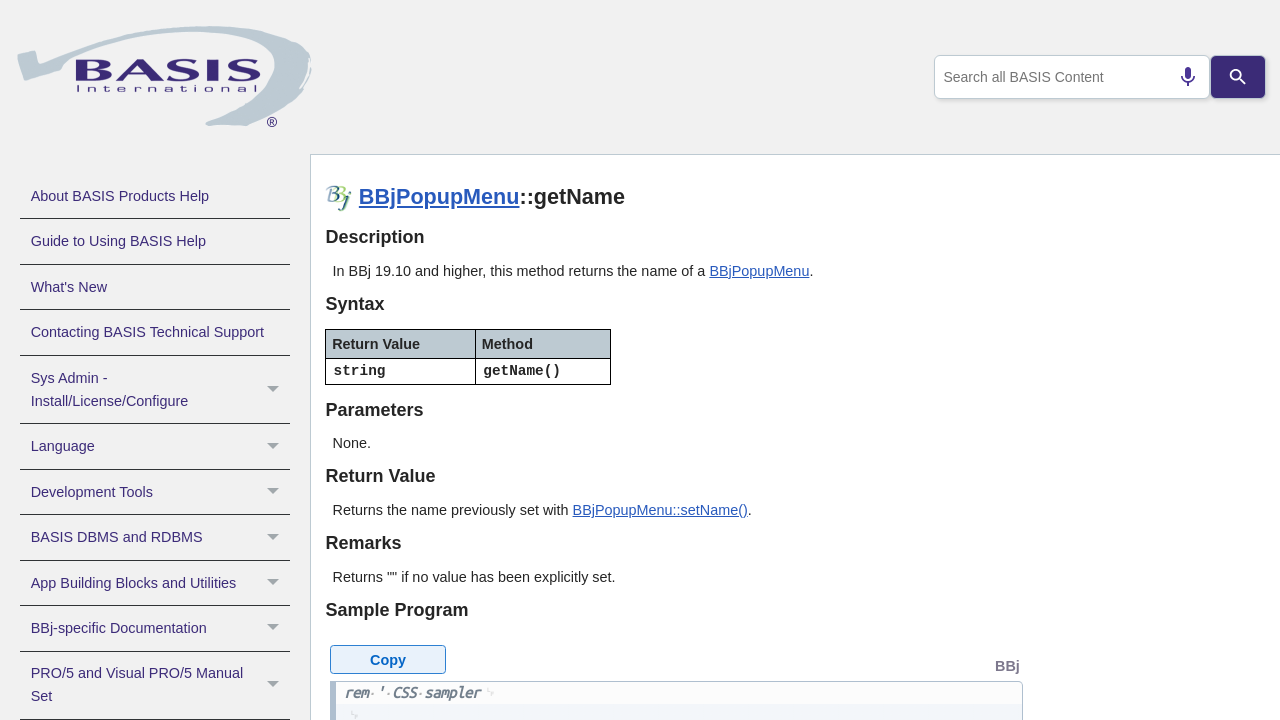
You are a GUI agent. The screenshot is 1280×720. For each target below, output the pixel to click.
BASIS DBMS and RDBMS (160, 537)
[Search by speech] (1180, 77)
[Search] (1238, 77)
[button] (275, 390)
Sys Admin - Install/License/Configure (160, 390)
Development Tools (160, 492)
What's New (69, 287)
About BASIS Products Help (120, 196)
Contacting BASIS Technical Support (147, 332)
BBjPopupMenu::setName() (660, 510)
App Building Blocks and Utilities (160, 583)
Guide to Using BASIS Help (118, 241)
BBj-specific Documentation (160, 628)
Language (160, 446)
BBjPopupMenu (439, 196)
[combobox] (1068, 77)
